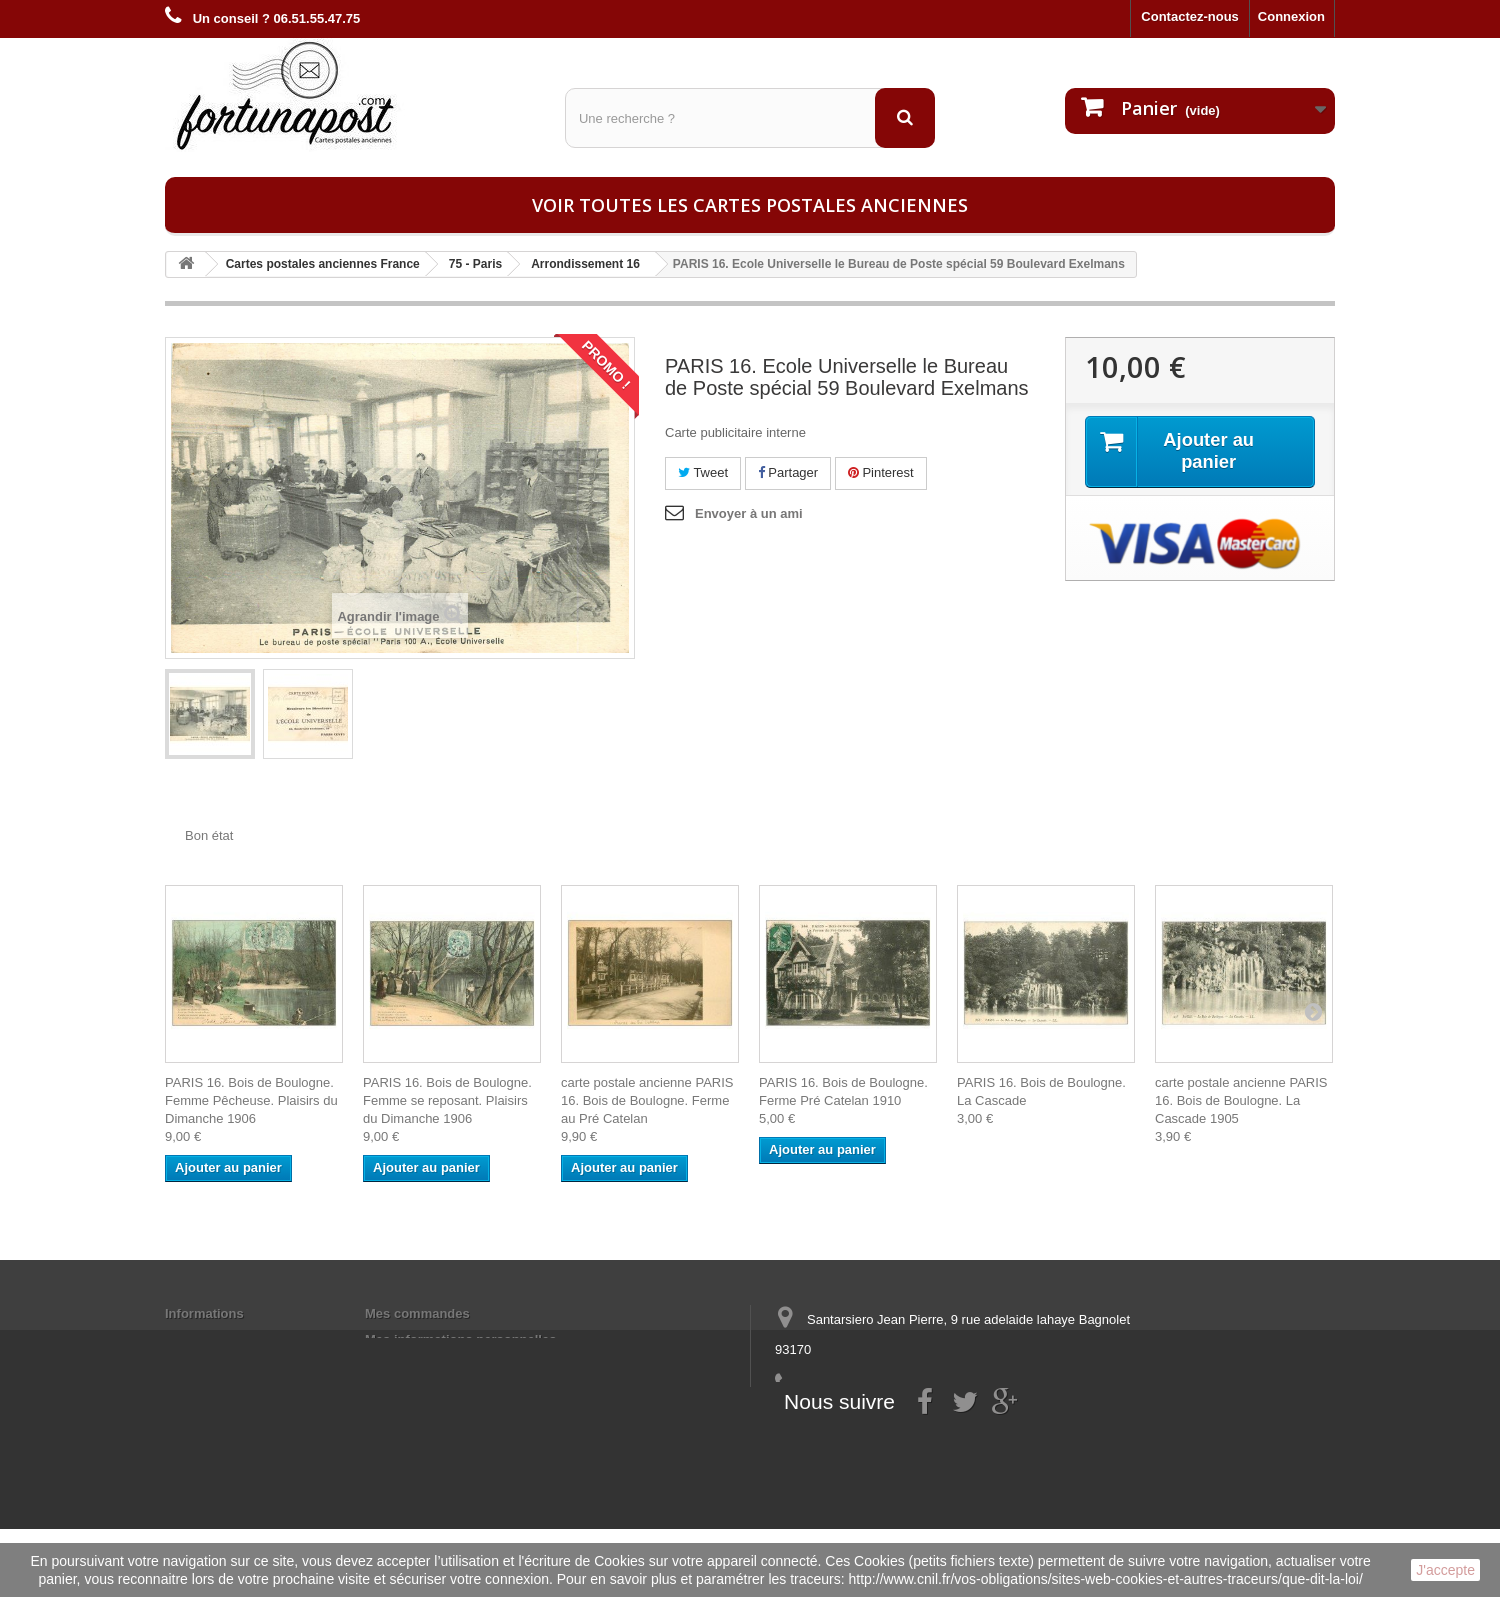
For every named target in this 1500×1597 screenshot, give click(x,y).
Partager (788, 472)
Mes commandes (417, 1313)
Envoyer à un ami (749, 513)
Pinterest (881, 472)
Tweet (703, 472)
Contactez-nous (1190, 16)
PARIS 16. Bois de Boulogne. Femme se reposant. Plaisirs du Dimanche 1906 (447, 1100)
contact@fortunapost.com (929, 1423)
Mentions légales (217, 1339)
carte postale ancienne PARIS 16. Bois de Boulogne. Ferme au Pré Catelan (647, 1100)
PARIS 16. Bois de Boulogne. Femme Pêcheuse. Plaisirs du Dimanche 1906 (251, 1100)
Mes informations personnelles (460, 1339)
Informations (204, 1313)
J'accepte (1445, 1570)
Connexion (1291, 16)
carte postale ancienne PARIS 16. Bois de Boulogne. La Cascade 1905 (1241, 1100)
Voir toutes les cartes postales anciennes (750, 205)
